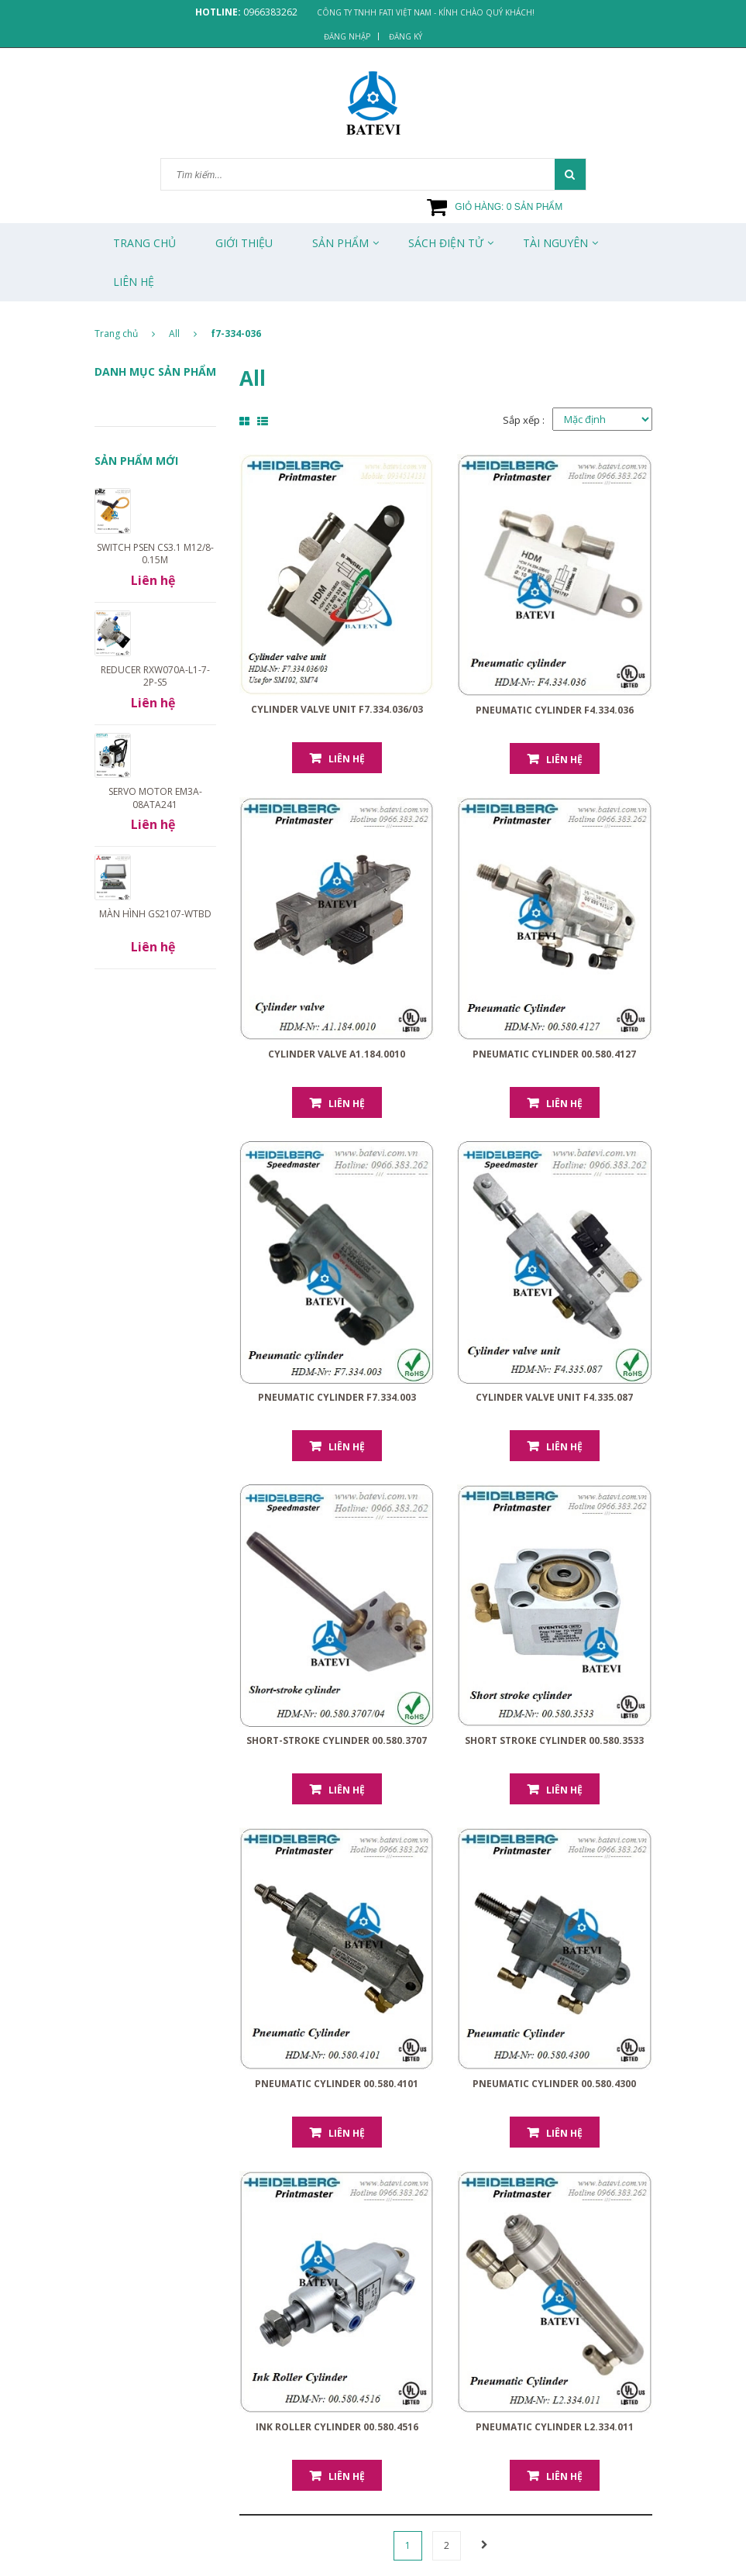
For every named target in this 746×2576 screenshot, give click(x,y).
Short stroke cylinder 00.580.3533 (554, 1740)
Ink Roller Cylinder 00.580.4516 (337, 2426)
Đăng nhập (347, 36)
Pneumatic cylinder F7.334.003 (337, 1397)
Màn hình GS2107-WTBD (155, 913)
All (174, 333)
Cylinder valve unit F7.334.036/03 (337, 709)
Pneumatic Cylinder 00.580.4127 (554, 1054)
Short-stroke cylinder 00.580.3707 (336, 1740)
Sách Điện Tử (445, 243)
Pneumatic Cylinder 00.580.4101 (336, 2083)
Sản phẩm (340, 243)
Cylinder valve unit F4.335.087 (554, 1397)
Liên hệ (346, 758)
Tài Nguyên (555, 243)
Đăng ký (405, 36)
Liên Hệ (133, 281)
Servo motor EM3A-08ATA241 (155, 797)
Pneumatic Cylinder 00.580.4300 (554, 2083)
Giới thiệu (244, 243)
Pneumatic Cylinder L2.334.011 (555, 2426)
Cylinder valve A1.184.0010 (336, 1054)
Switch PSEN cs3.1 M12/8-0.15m (155, 553)
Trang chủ (144, 243)
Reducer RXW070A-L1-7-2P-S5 (155, 676)
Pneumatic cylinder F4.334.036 (555, 710)
